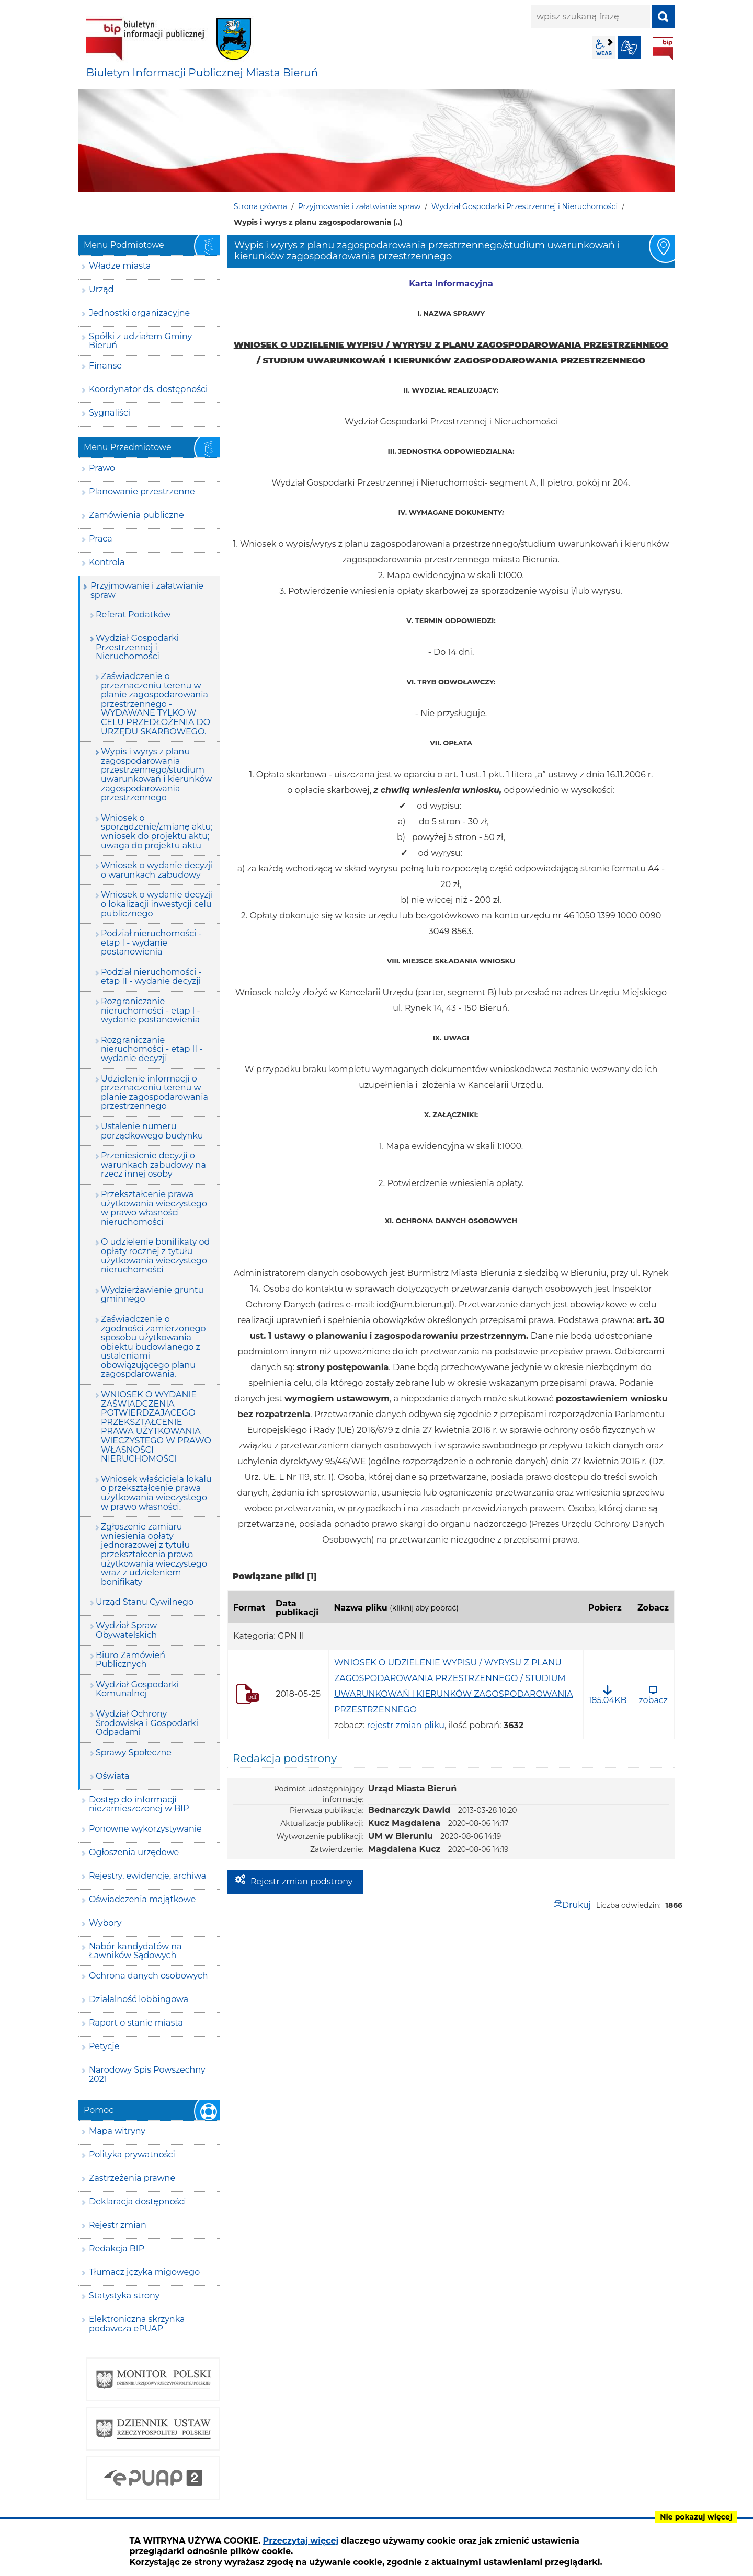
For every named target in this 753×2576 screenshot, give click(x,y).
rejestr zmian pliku (405, 1725)
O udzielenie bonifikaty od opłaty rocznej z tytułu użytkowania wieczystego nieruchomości (155, 1255)
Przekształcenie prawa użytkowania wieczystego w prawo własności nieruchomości (154, 1208)
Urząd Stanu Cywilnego (144, 1602)
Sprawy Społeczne (134, 1752)
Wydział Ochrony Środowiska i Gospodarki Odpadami (147, 1723)
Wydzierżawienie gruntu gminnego (152, 1294)
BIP (663, 48)
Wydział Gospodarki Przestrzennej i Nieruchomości (524, 206)
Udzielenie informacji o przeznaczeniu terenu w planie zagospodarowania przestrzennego (154, 1092)
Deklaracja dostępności (137, 2201)
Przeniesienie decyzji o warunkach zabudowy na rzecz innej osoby (153, 1165)
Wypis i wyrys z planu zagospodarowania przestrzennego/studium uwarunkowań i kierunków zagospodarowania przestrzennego (156, 774)
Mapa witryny (117, 2131)
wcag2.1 (603, 47)
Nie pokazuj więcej (696, 2517)
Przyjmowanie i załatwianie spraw (359, 206)
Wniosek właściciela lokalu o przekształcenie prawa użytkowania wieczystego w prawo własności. (156, 1493)
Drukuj (576, 1905)
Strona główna (260, 206)
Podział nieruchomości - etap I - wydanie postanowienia (151, 942)
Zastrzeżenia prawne (132, 2178)
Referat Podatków (133, 614)
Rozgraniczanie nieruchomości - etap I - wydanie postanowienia (150, 1010)
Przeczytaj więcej (301, 2541)
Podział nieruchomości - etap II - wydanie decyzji (151, 976)
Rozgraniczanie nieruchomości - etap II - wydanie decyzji (151, 1049)
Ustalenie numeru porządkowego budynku (152, 1131)
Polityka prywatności (132, 2154)
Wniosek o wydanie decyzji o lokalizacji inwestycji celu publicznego (157, 904)
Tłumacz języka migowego (144, 2272)
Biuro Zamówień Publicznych (130, 1660)
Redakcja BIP (116, 2248)
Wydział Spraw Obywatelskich (126, 1630)
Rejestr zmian (117, 2225)
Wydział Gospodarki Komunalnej (137, 1689)
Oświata (113, 1776)
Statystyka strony (124, 2296)
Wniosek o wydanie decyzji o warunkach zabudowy (157, 870)
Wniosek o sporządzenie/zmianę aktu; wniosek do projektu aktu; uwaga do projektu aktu (157, 831)
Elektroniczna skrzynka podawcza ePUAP (137, 2323)
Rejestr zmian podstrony (301, 1882)
